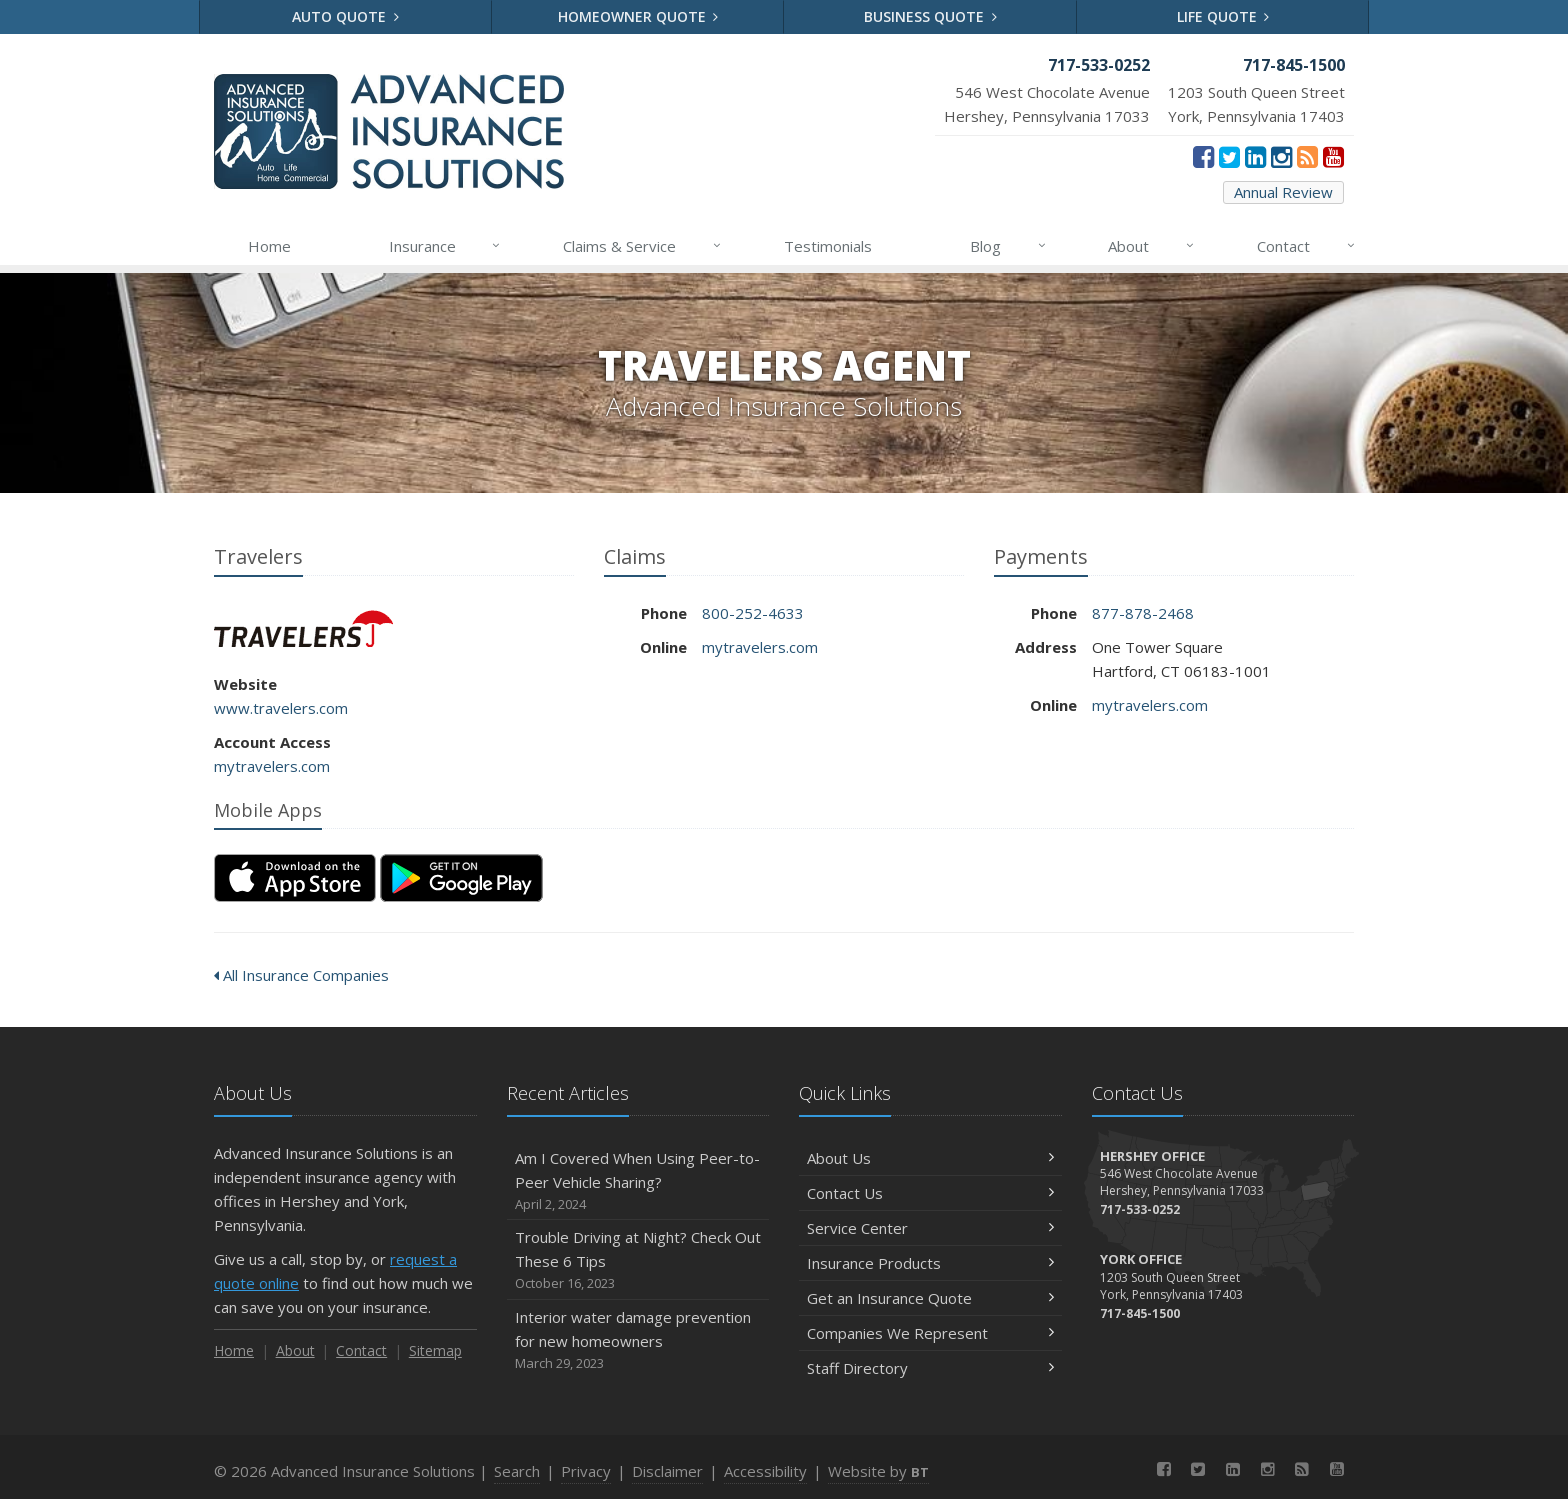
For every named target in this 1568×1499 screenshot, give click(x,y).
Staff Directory (930, 1368)
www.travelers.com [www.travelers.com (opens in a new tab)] (281, 708)
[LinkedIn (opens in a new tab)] (1255, 156)
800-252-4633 (753, 613)
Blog (1009, 246)
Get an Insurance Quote (930, 1298)
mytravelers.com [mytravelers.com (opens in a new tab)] (272, 766)
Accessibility (765, 1471)
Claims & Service (643, 246)
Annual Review (1283, 192)
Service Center (930, 1228)
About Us (930, 1158)
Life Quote (1223, 16)
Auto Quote (345, 16)
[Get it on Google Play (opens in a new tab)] (461, 878)
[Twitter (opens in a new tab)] (1229, 156)
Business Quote (930, 16)
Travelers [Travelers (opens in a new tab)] (303, 628)
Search (517, 1471)
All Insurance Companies (301, 975)
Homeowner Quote (638, 16)
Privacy (586, 1471)
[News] (1307, 156)
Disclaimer (667, 1471)
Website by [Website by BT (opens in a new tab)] (878, 1471)
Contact (1307, 246)
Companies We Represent (930, 1333)
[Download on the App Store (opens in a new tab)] (295, 878)
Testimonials (828, 246)
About (1152, 246)
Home (269, 246)
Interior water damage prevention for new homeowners (638, 1340)
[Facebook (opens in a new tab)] (1203, 156)
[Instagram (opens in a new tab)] (1281, 156)
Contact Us (930, 1193)
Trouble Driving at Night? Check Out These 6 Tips (638, 1260)
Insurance (446, 246)
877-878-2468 (1143, 613)
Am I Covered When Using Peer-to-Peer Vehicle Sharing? (638, 1181)
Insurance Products (930, 1263)
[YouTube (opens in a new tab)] (1333, 156)
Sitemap (435, 1350)
